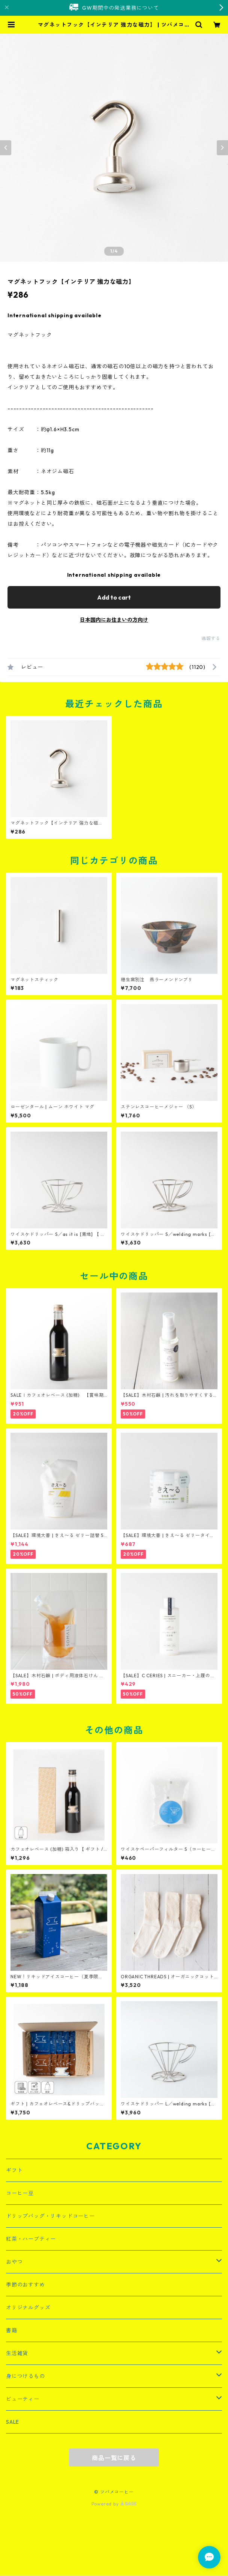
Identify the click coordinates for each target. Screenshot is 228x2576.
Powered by (114, 2504)
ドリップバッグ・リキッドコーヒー (50, 2216)
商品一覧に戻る (114, 2458)
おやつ (14, 2261)
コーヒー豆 (20, 2193)
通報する (210, 638)
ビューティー (22, 2399)
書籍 (11, 2330)
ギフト (14, 2170)
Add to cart (114, 597)
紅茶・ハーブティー (31, 2239)
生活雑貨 (17, 2353)
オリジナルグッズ (28, 2307)
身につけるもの (25, 2376)
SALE (12, 2422)
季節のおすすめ (25, 2284)
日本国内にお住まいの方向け (114, 619)
